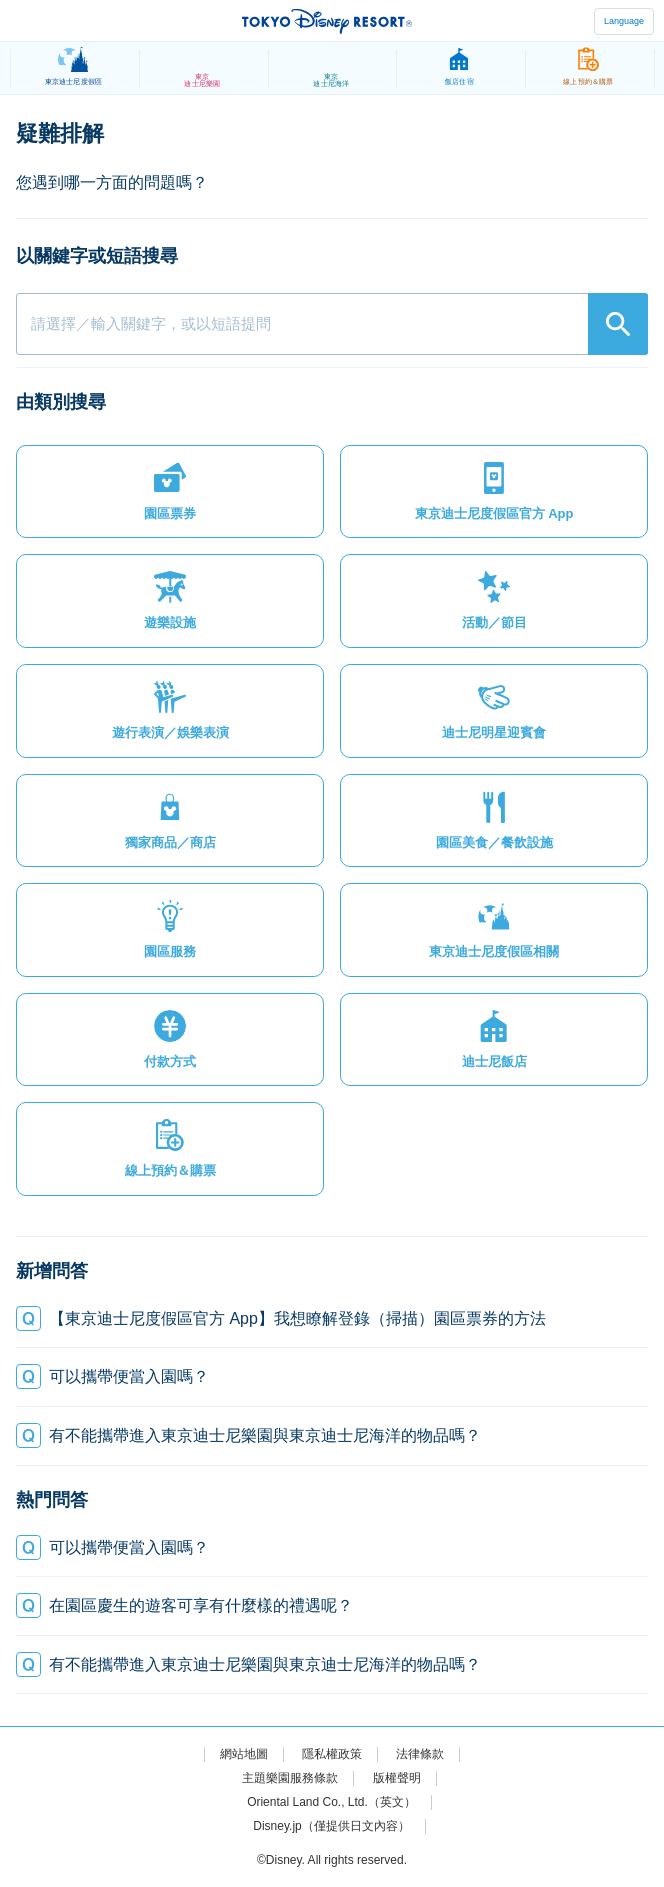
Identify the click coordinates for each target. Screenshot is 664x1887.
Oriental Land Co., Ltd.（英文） (331, 1802)
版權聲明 (397, 1778)
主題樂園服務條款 (290, 1778)
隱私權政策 (332, 1754)
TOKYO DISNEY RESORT (327, 21)
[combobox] (332, 324)
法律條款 (420, 1754)
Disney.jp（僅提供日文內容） (331, 1826)
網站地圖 (244, 1754)
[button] (170, 492)
